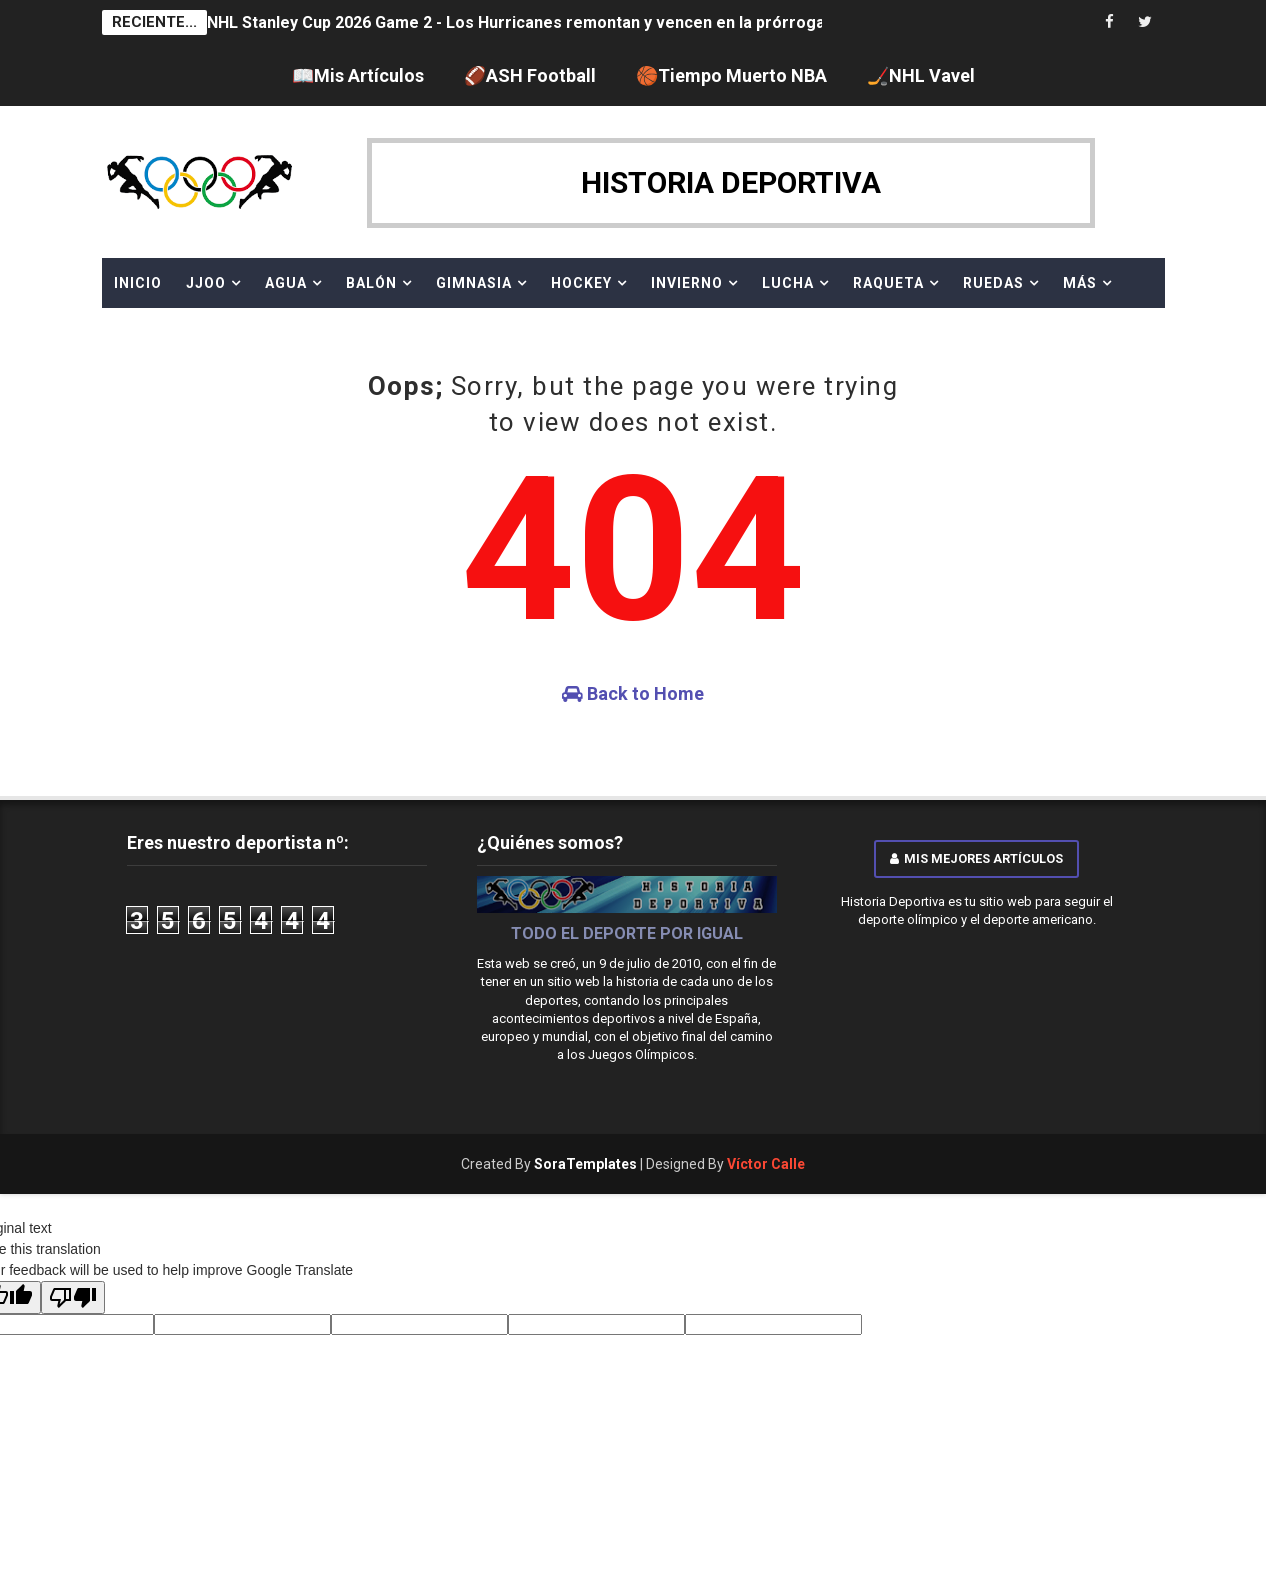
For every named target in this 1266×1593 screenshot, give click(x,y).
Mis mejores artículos (976, 858)
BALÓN (371, 283)
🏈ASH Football (530, 75)
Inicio (138, 283)
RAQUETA (888, 283)
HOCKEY (581, 283)
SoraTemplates (585, 1164)
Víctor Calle (766, 1164)
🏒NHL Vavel (921, 75)
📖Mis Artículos (358, 75)
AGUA (286, 283)
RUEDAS (993, 283)
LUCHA (788, 283)
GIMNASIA (474, 283)
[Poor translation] (73, 1297)
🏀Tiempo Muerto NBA (731, 75)
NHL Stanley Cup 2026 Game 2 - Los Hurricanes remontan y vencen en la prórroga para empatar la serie (599, 22)
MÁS (1080, 283)
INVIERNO (687, 283)
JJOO (206, 283)
